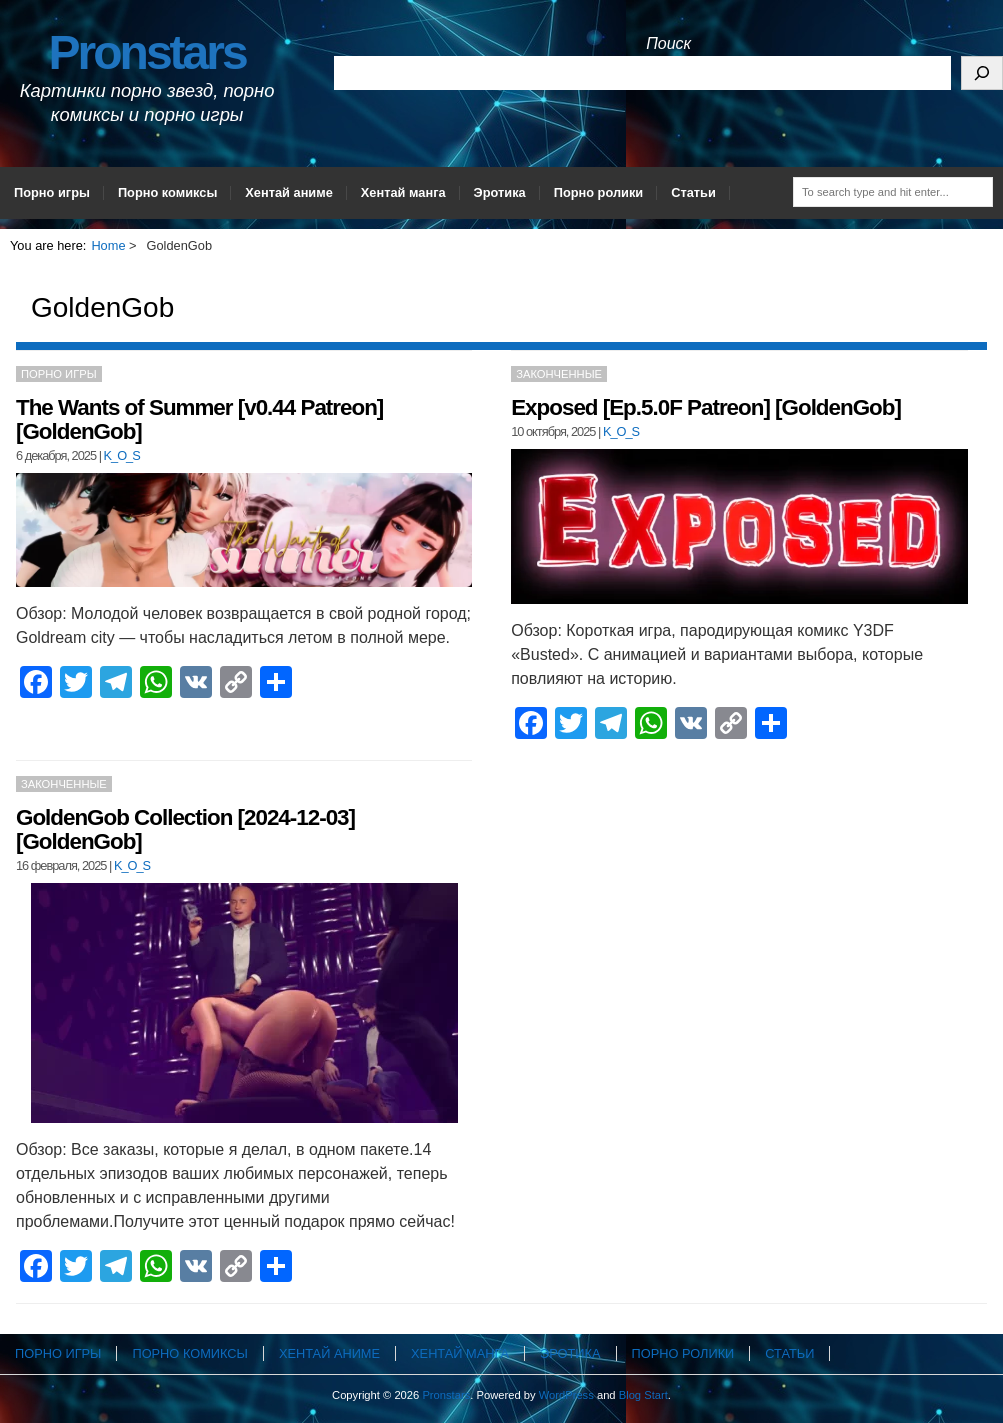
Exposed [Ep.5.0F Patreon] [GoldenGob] (706, 407)
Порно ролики (599, 192)
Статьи (693, 192)
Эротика (500, 192)
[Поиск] (982, 73)
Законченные (559, 374)
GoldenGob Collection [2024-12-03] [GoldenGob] (185, 829)
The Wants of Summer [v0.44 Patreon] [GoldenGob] (199, 419)
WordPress (566, 1395)
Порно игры (52, 192)
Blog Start (643, 1395)
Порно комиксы (167, 192)
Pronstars (147, 52)
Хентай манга (403, 192)
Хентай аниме (289, 192)
